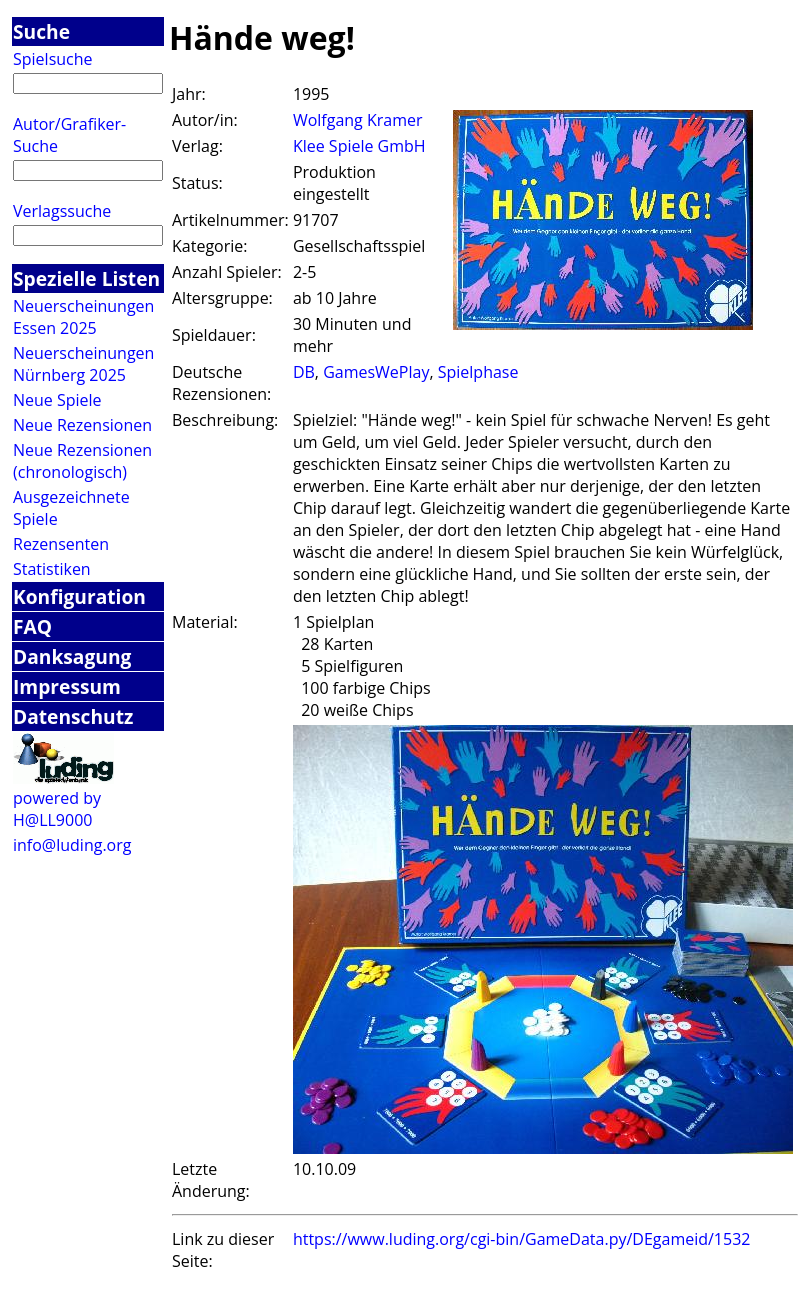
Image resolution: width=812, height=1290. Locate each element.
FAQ (32, 626)
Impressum (67, 686)
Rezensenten (61, 544)
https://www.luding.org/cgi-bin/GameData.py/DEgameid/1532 (522, 1239)
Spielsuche (53, 59)
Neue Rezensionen (82, 425)
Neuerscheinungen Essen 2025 (83, 317)
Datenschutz (73, 716)
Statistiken (52, 569)
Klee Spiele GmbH (359, 146)
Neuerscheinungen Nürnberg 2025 (83, 364)
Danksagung (72, 656)
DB (304, 372)
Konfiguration (79, 596)
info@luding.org (72, 845)
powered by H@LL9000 (57, 809)
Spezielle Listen (86, 278)
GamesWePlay (376, 372)
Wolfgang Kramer (358, 120)
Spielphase (478, 372)
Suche (41, 31)
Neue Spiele (57, 400)
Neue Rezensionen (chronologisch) (82, 461)
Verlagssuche (62, 211)
